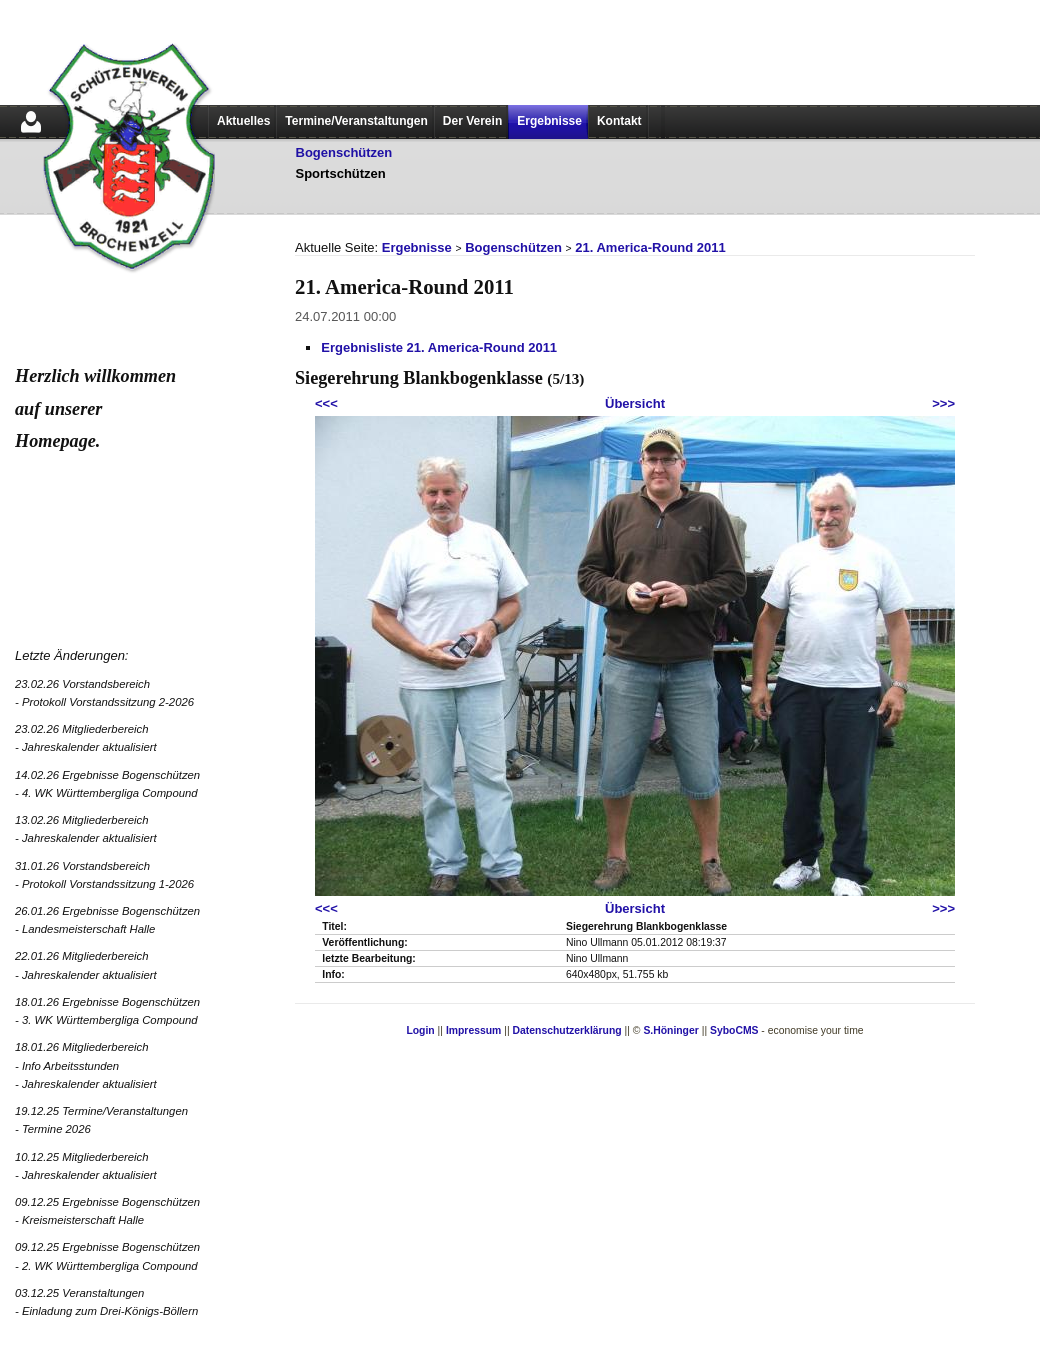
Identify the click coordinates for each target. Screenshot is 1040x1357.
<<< (326, 403)
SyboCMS (734, 1030)
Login (420, 1030)
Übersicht (635, 403)
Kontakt (619, 121)
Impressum (473, 1030)
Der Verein (472, 121)
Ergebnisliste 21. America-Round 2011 (439, 347)
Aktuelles (243, 121)
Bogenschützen (344, 152)
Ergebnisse (549, 121)
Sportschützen (341, 173)
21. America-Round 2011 (650, 247)
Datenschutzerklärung (567, 1030)
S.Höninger (670, 1030)
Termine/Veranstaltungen (356, 121)
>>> (943, 403)
